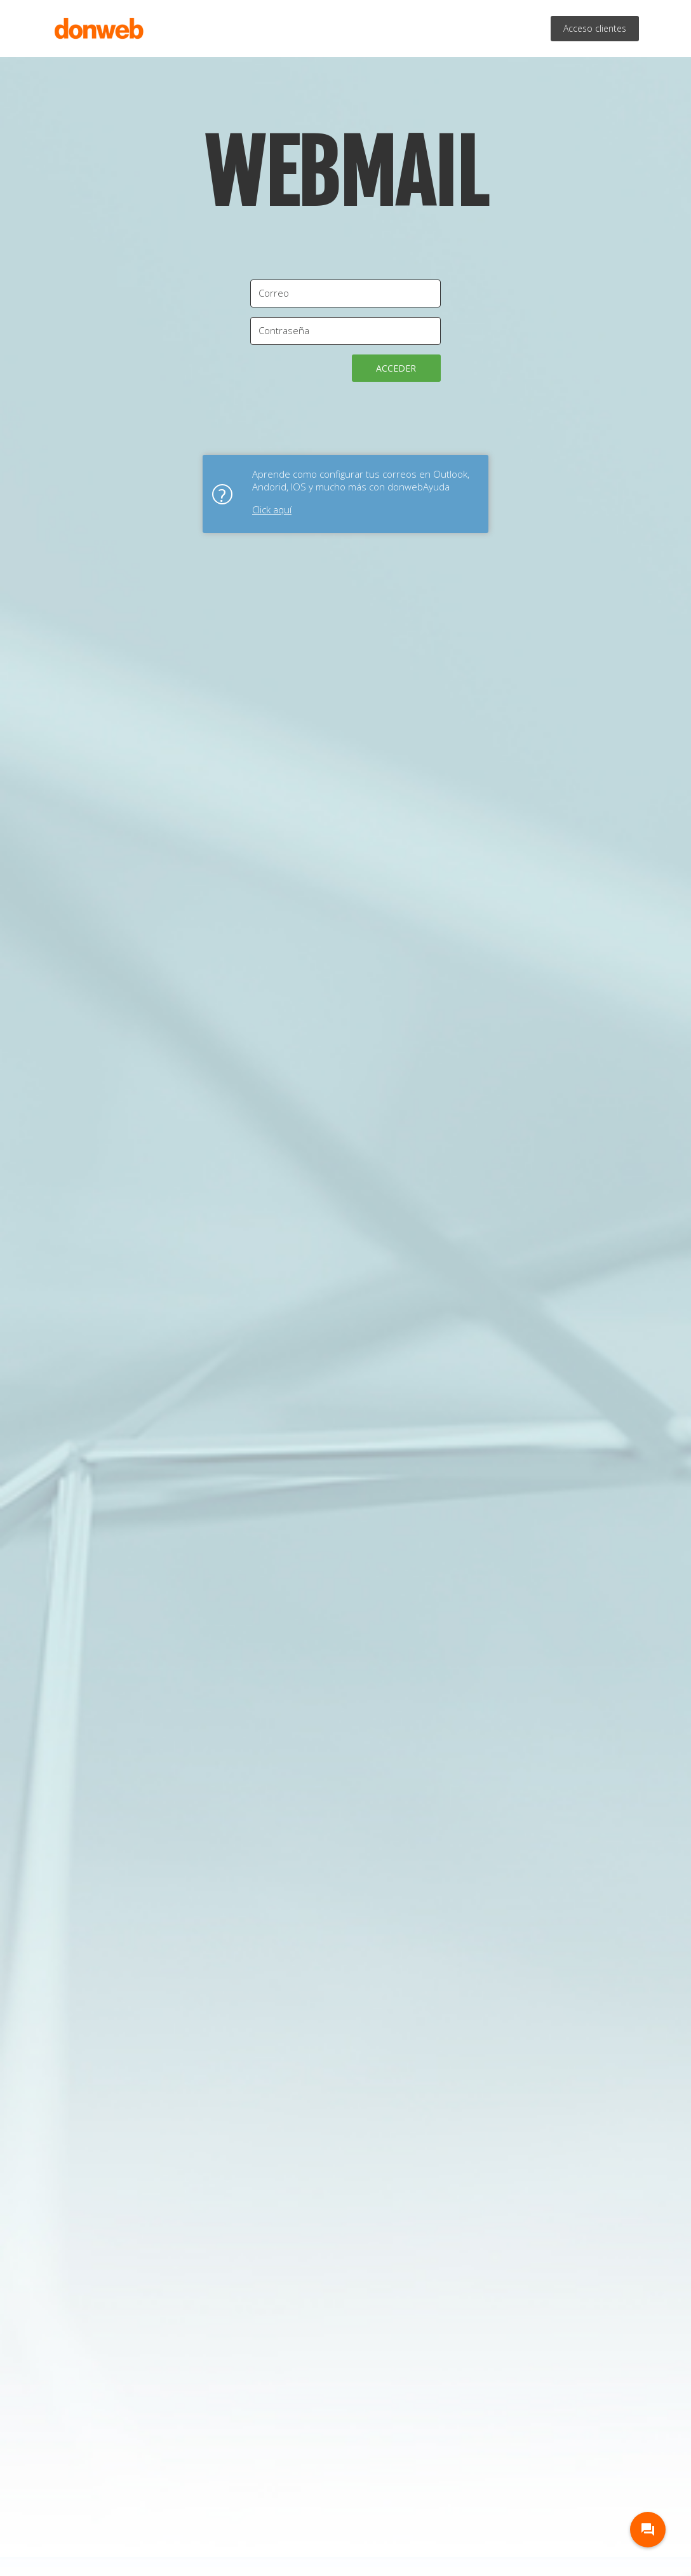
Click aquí (272, 509)
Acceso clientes (594, 28)
